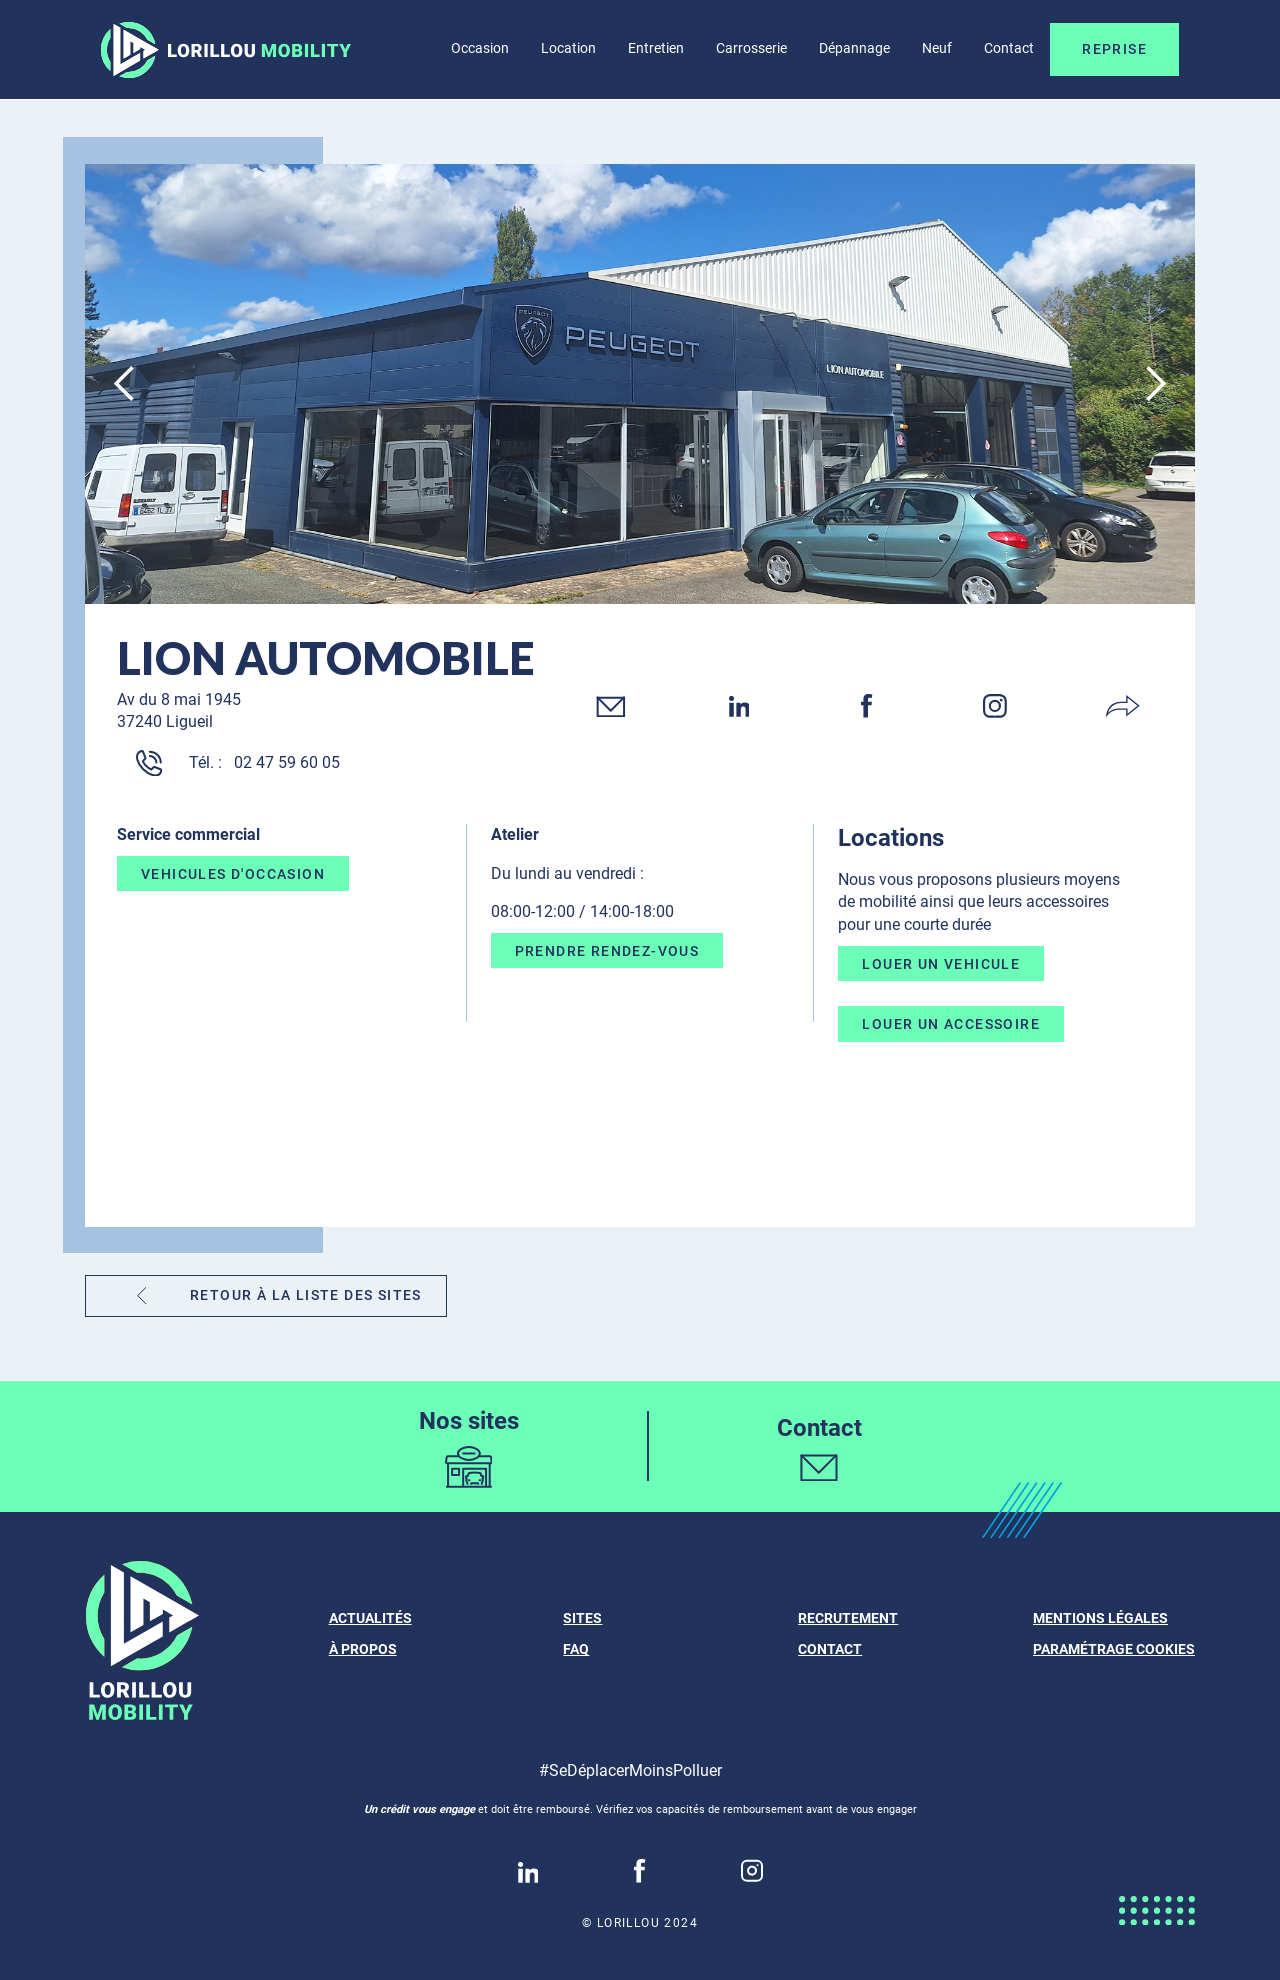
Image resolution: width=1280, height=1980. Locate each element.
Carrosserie (751, 48)
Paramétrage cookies (1114, 1649)
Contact (1009, 48)
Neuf (937, 48)
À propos (363, 1649)
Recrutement (848, 1618)
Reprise (1114, 49)
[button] (125, 384)
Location (568, 48)
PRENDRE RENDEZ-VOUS (607, 950)
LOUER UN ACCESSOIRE (951, 1024)
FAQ (576, 1649)
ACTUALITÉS (370, 1618)
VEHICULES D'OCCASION (233, 874)
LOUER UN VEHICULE (941, 963)
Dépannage (854, 48)
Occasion (480, 48)
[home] (226, 50)
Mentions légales (1100, 1618)
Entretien (656, 48)
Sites (582, 1618)
